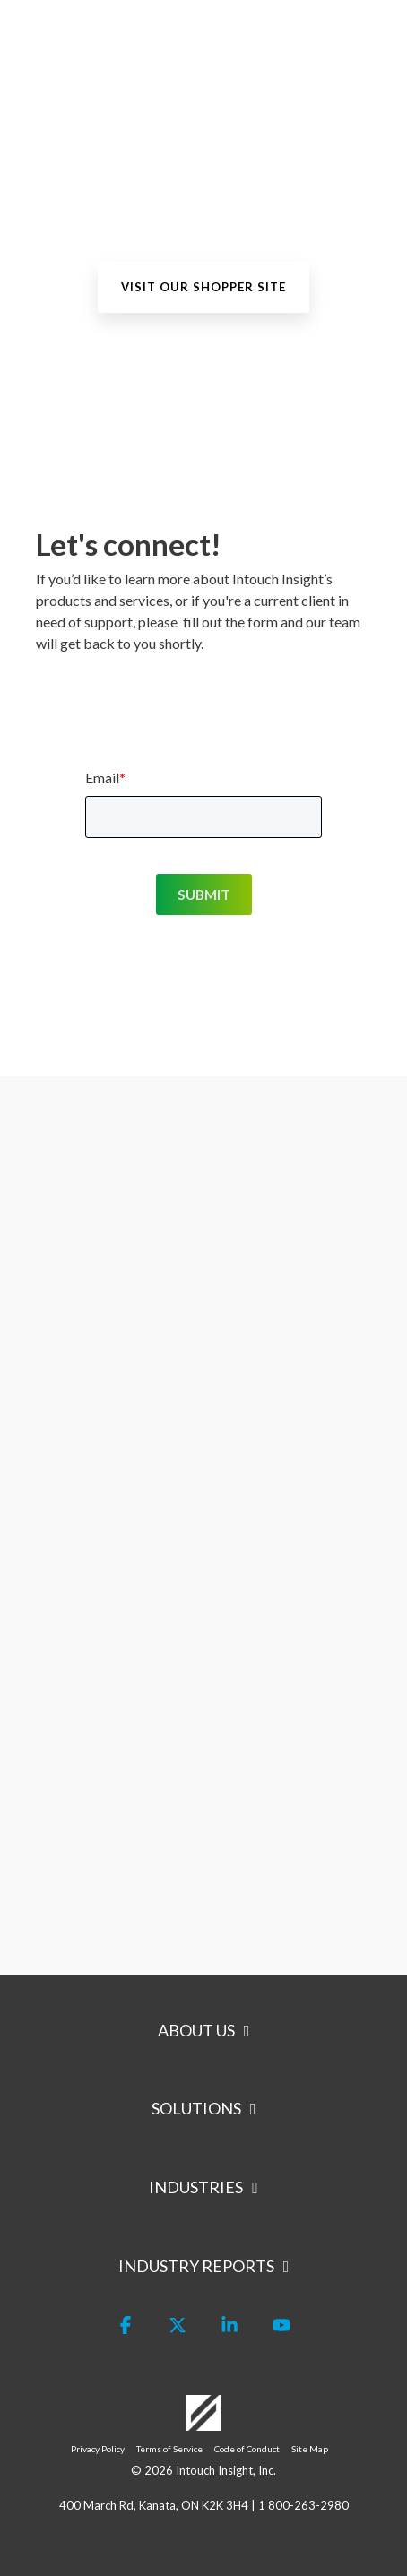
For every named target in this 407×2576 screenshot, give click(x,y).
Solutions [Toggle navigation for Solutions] (196, 2108)
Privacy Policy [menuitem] (98, 2448)
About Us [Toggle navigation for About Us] (196, 2030)
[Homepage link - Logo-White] (203, 2422)
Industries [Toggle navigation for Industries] (196, 2187)
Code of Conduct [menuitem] (247, 2448)
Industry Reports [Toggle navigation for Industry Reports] (196, 2266)
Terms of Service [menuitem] (169, 2448)
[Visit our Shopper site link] (203, 287)
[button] (381, 32)
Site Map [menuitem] (309, 2448)
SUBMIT (204, 894)
